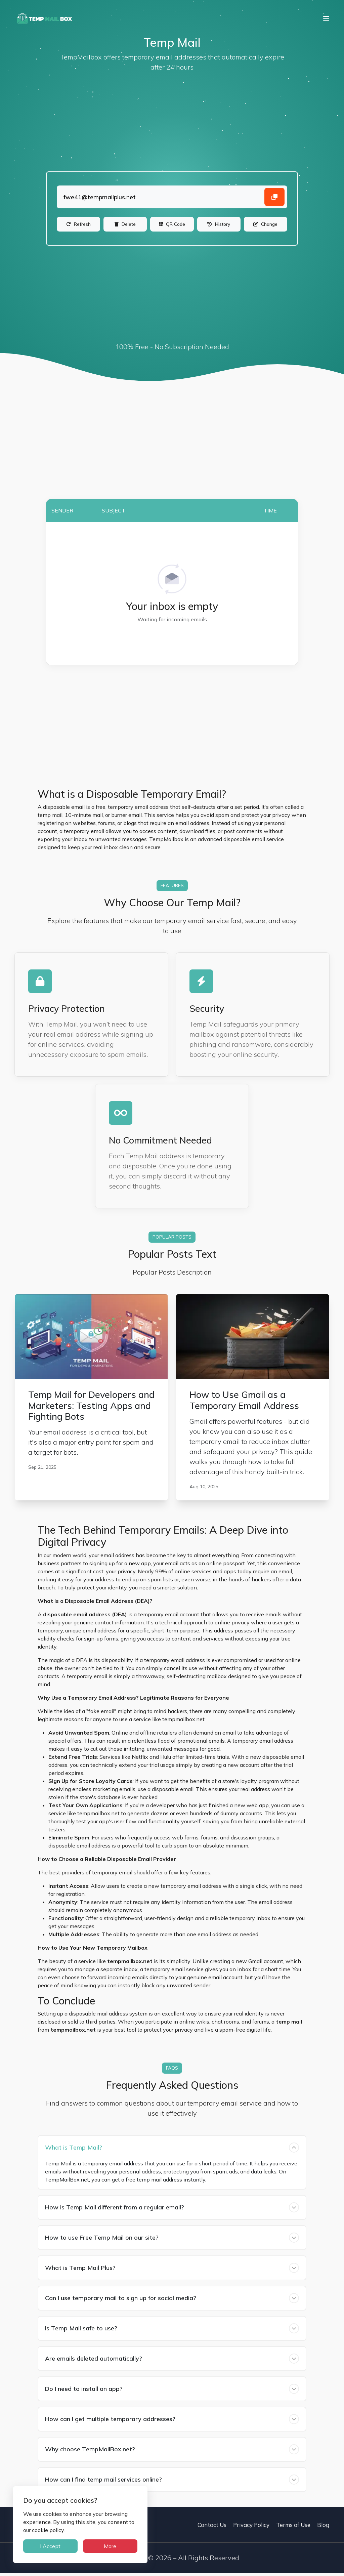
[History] (219, 226)
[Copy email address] (274, 197)
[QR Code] (172, 226)
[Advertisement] (172, 123)
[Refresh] (78, 226)
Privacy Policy (251, 2527)
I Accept (49, 2545)
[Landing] (172, 197)
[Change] (265, 226)
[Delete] (125, 226)
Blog (323, 2527)
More (105, 2545)
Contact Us (212, 2527)
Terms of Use (293, 2527)
